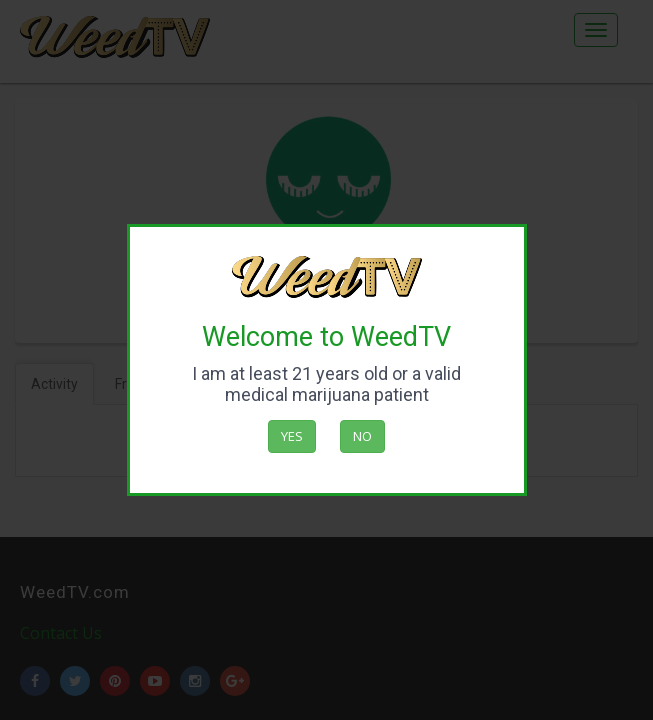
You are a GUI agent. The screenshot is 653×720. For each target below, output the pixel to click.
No (362, 436)
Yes (292, 436)
